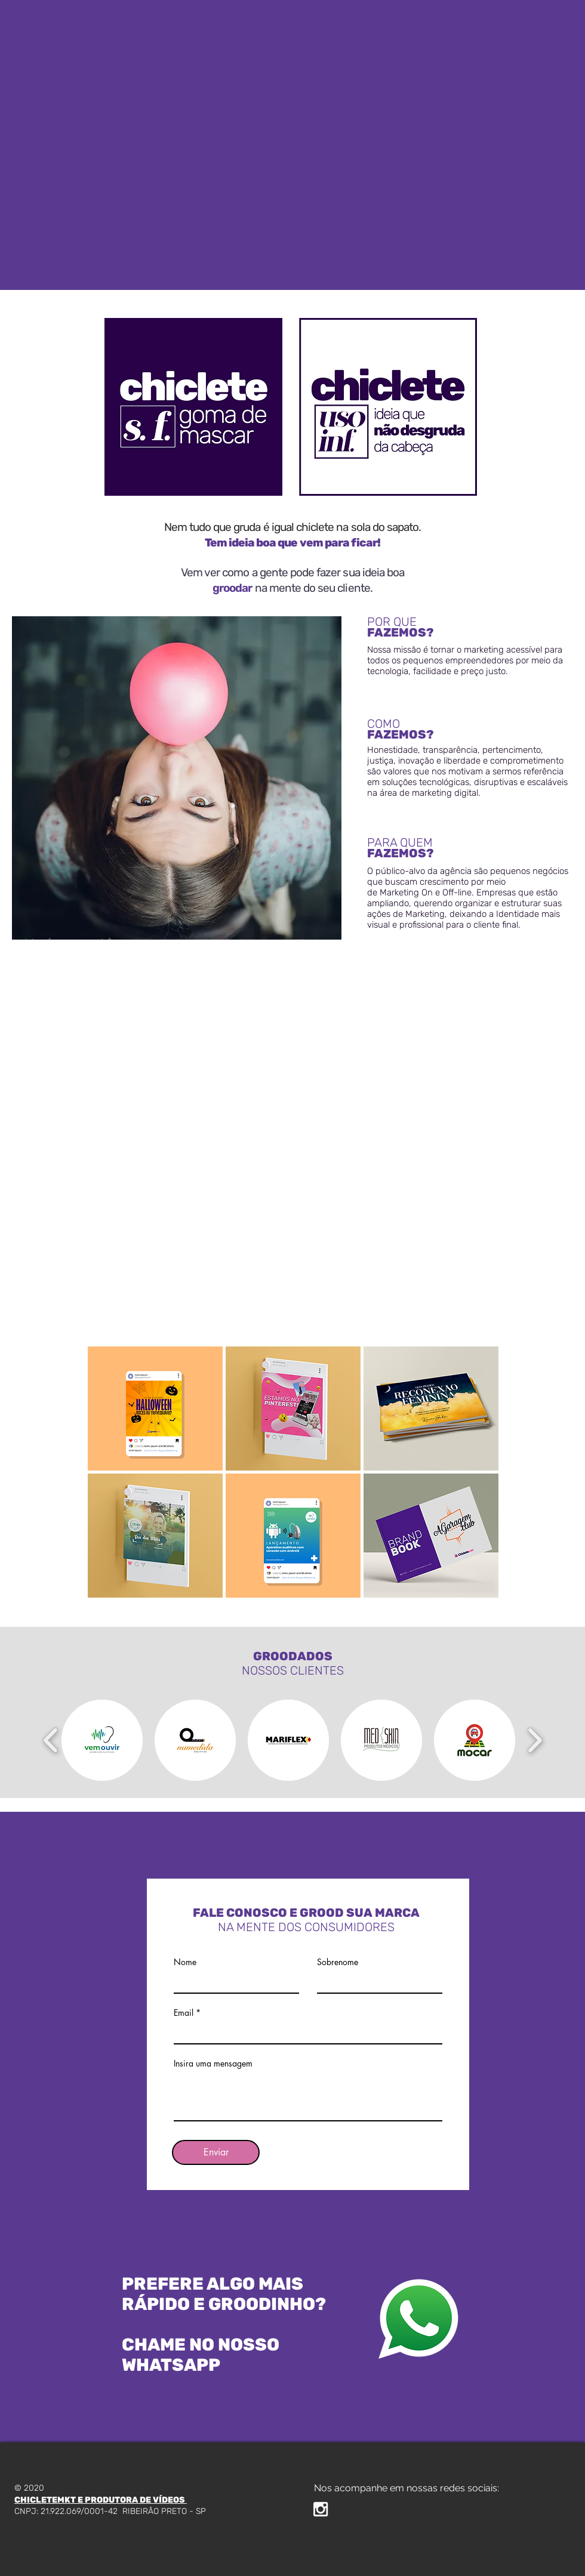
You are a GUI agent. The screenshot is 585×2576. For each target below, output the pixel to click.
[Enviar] (216, 2152)
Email (183, 2013)
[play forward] (534, 1740)
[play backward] (51, 1740)
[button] (155, 1408)
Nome (185, 1962)
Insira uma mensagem (213, 2063)
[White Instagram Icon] (320, 2509)
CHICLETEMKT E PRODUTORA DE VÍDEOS (100, 2500)
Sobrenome (337, 1962)
